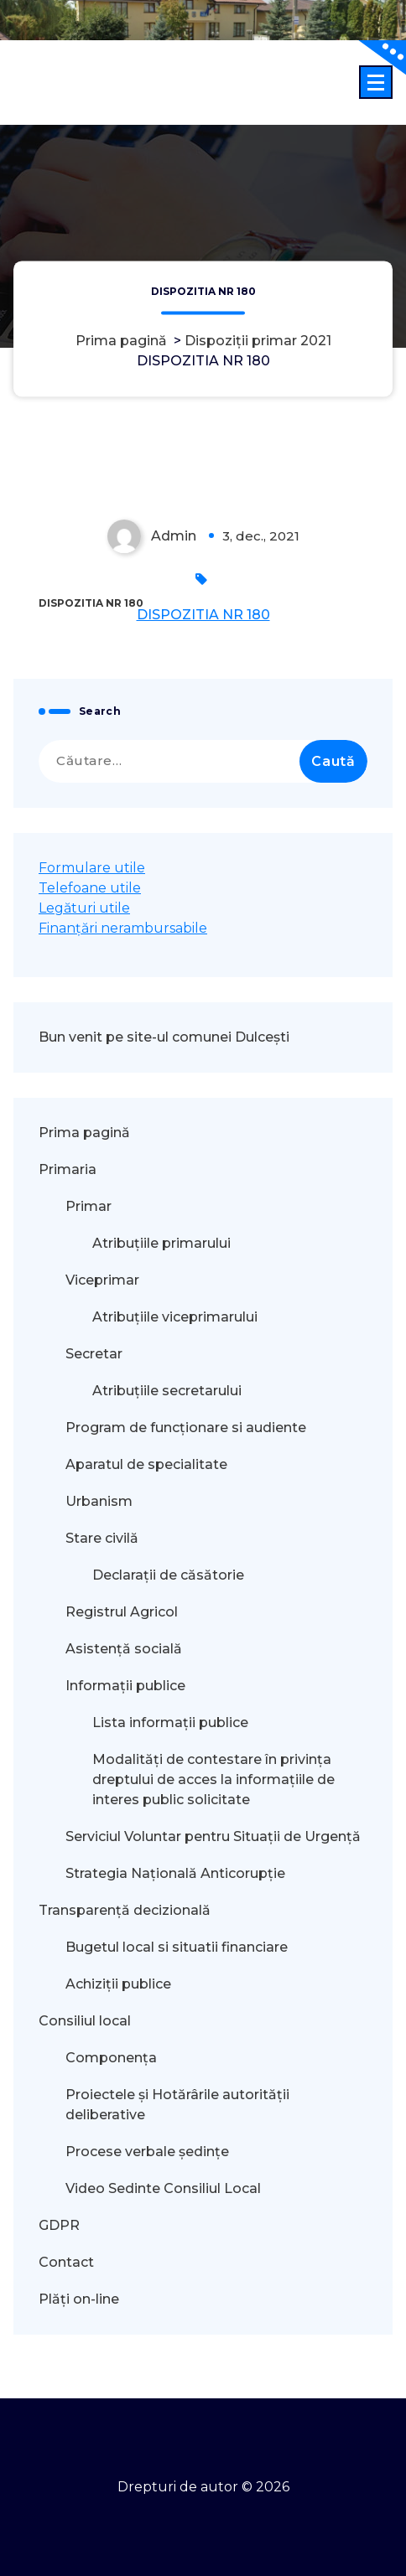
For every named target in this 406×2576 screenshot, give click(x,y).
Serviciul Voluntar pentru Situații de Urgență (213, 1836)
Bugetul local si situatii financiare (176, 1947)
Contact (66, 2262)
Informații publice (125, 1686)
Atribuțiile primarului (161, 1243)
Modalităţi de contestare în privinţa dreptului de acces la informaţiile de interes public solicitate (213, 1779)
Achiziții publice (118, 1984)
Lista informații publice (170, 1722)
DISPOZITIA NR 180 (203, 615)
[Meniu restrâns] (376, 82)
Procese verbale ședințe (147, 2152)
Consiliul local (85, 2021)
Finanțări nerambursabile (123, 928)
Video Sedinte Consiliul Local (163, 2188)
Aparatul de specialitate (146, 1464)
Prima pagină (121, 341)
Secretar (93, 1354)
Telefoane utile (90, 888)
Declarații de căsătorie (168, 1575)
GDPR (59, 2225)
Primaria (67, 1169)
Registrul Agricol (123, 1612)
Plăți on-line (79, 2299)
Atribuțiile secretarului (167, 1391)
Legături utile (84, 908)
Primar (88, 1206)
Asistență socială (123, 1649)
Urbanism (99, 1501)
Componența (111, 2058)
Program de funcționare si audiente (185, 1427)
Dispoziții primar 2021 (258, 341)
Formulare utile (92, 868)
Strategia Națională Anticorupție (175, 1873)
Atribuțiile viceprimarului (175, 1317)
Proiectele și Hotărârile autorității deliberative (177, 2105)
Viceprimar (102, 1280)
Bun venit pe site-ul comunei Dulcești (164, 1037)
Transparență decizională (125, 1910)
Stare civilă (101, 1538)
